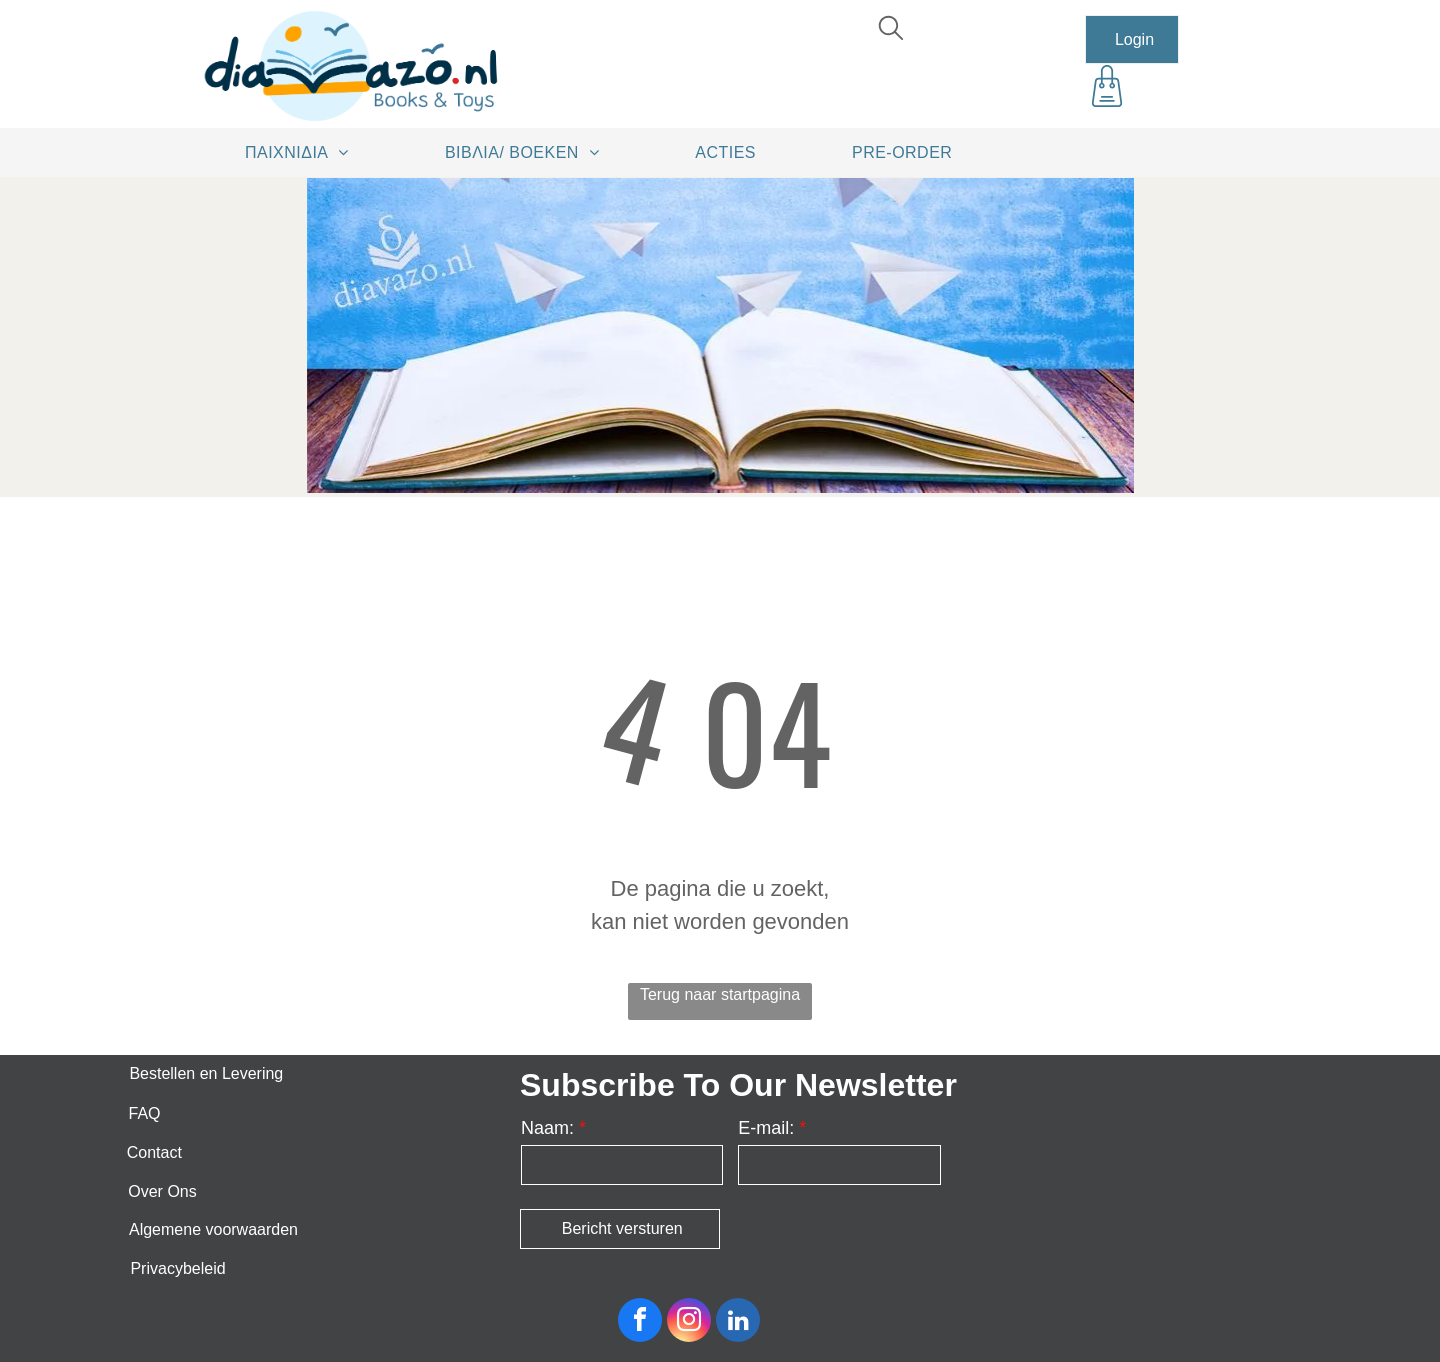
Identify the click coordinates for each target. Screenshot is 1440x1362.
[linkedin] (738, 1322)
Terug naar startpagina (720, 994)
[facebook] (640, 1322)
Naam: (547, 1128)
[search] (891, 30)
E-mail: (766, 1128)
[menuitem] (304, 152)
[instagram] (689, 1322)
